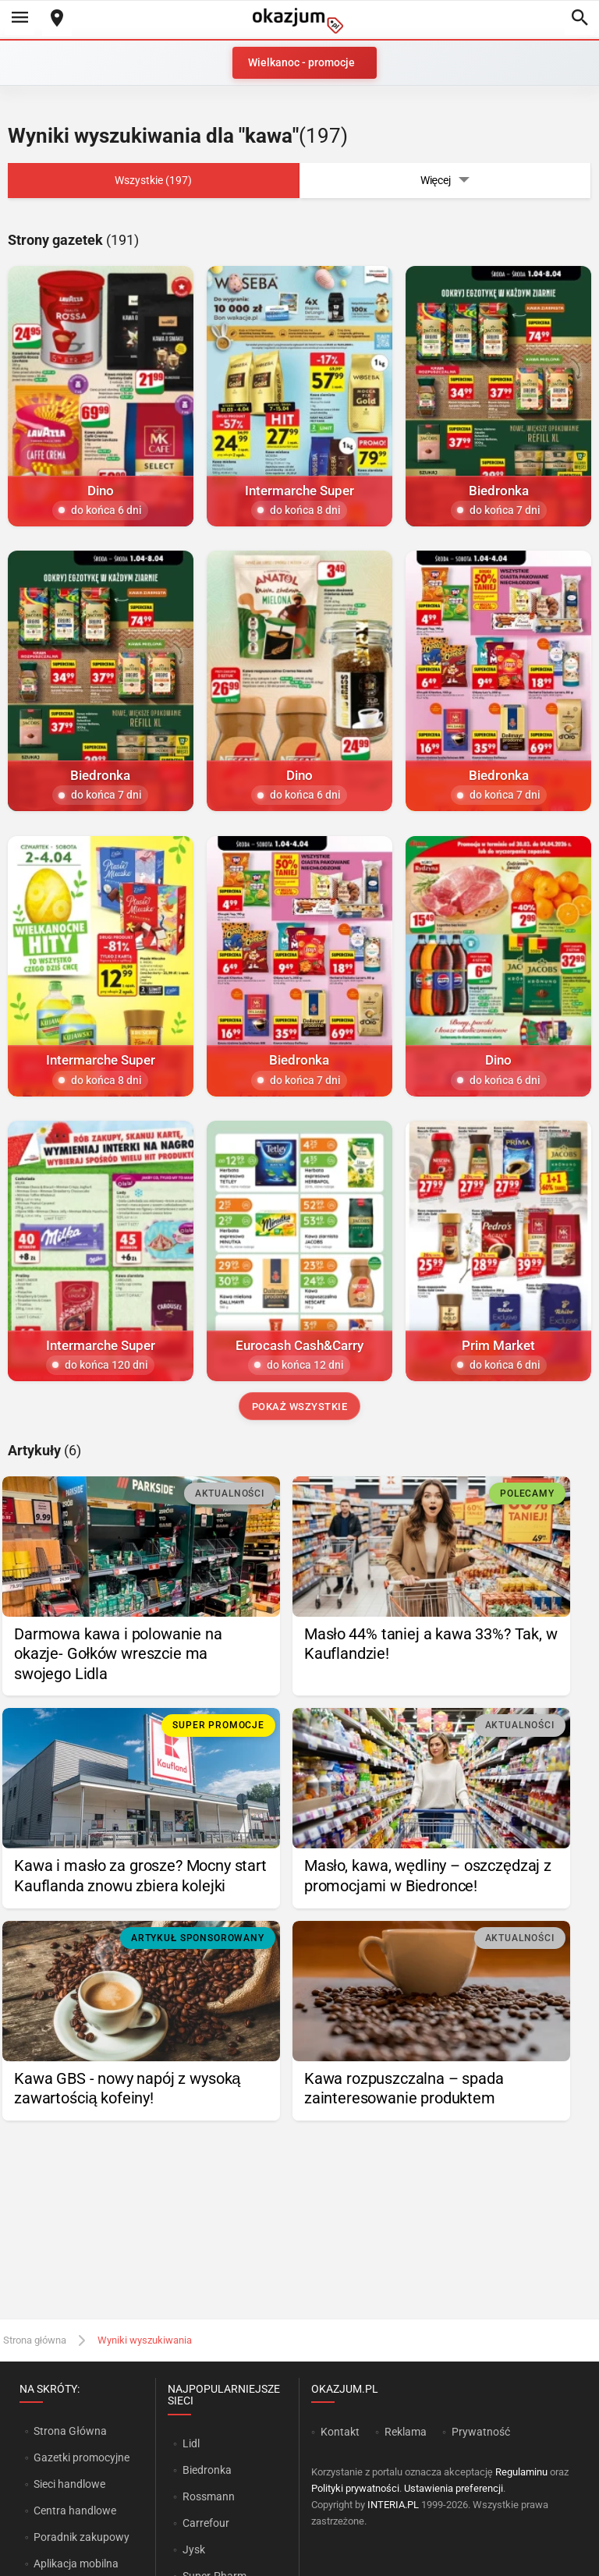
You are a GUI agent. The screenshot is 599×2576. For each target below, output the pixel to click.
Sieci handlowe (69, 2484)
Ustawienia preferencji (453, 2488)
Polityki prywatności (355, 2488)
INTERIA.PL (393, 2504)
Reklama (406, 2431)
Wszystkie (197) (153, 180)
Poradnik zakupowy (81, 2537)
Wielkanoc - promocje (301, 62)
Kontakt (340, 2431)
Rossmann (209, 2496)
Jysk (194, 2549)
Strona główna (34, 2340)
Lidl (191, 2443)
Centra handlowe (75, 2510)
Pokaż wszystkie (300, 1406)
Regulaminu (521, 2472)
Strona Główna (70, 2431)
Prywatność (481, 2431)
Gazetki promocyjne (81, 2457)
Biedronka (207, 2470)
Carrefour (206, 2523)
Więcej (445, 180)
